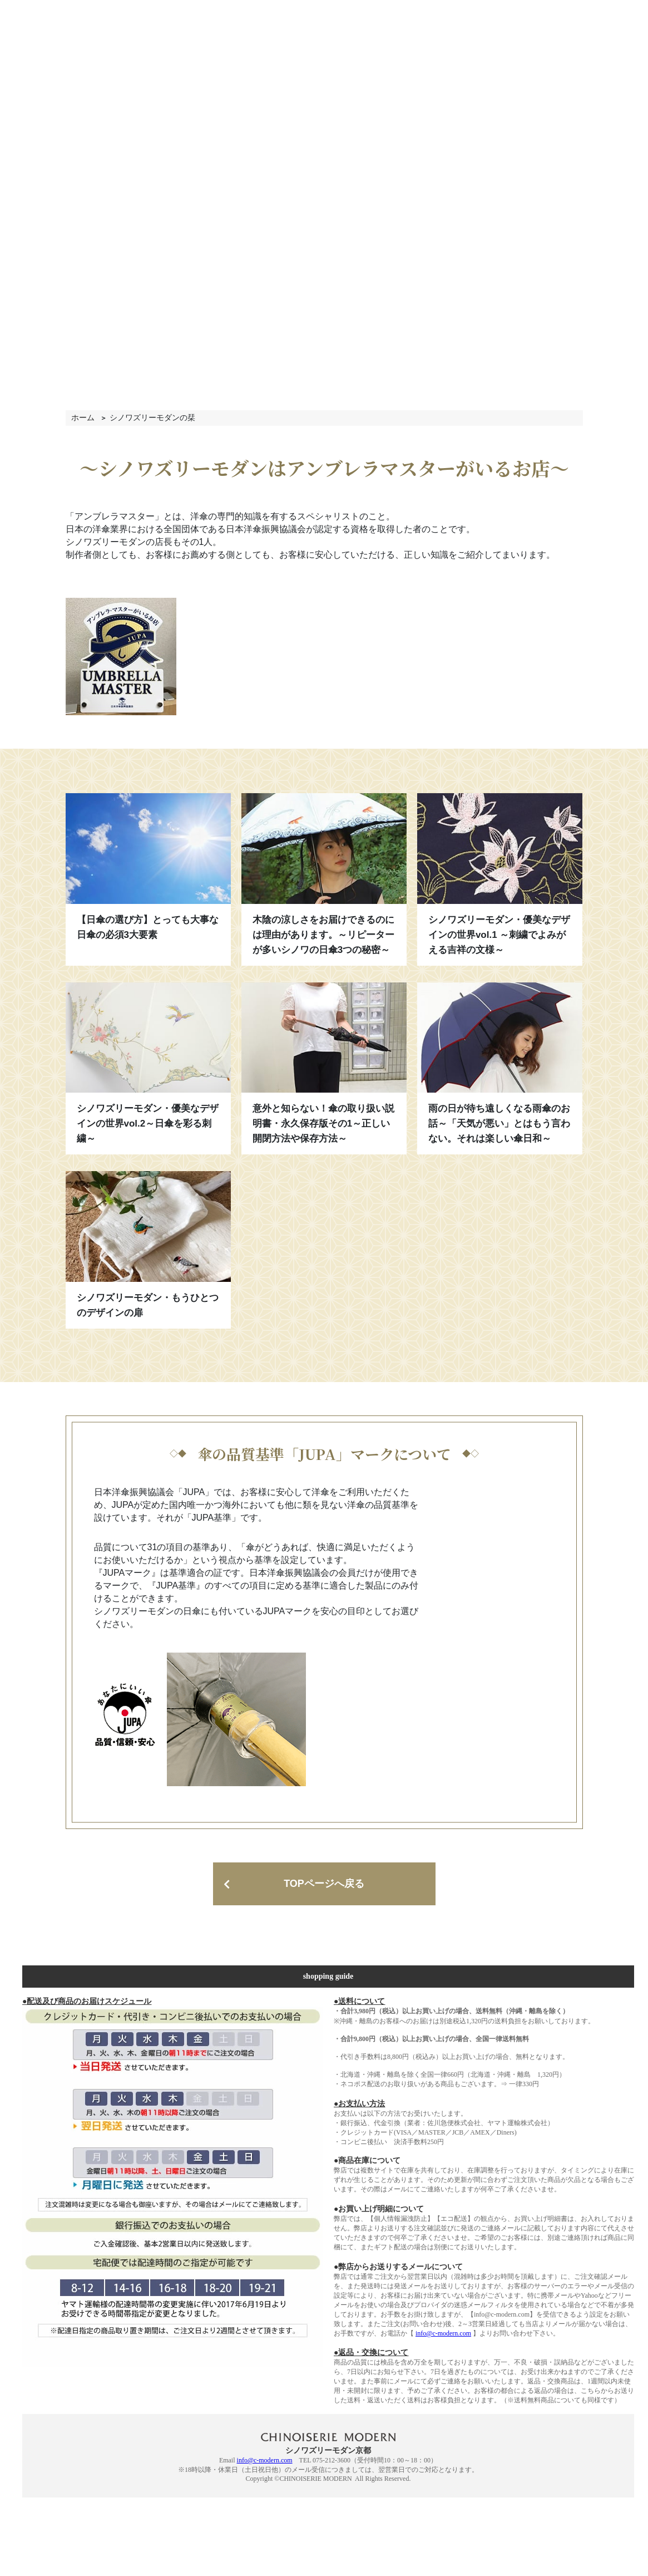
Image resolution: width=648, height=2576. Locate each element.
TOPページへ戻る (324, 1883)
